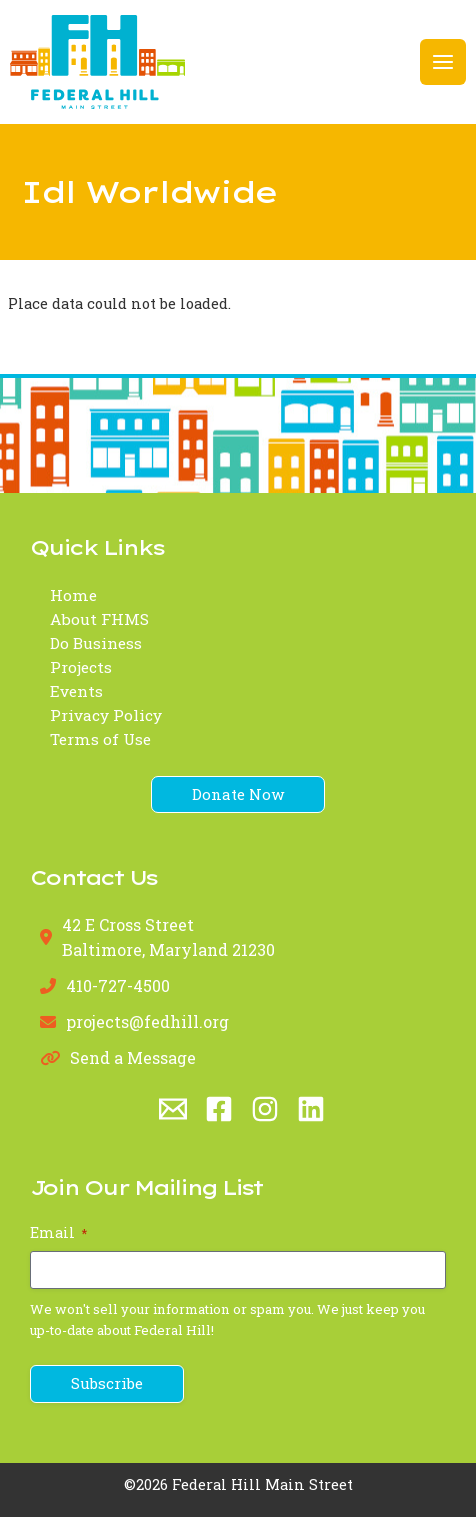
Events (76, 691)
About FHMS (99, 619)
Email (58, 1232)
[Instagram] (265, 1109)
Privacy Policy (106, 715)
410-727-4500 (118, 985)
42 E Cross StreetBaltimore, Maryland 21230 (168, 936)
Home (73, 595)
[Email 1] (173, 1109)
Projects (81, 667)
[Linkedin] (311, 1109)
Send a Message (133, 1057)
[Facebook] (219, 1109)
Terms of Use (100, 739)
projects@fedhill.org (147, 1021)
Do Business (96, 643)
